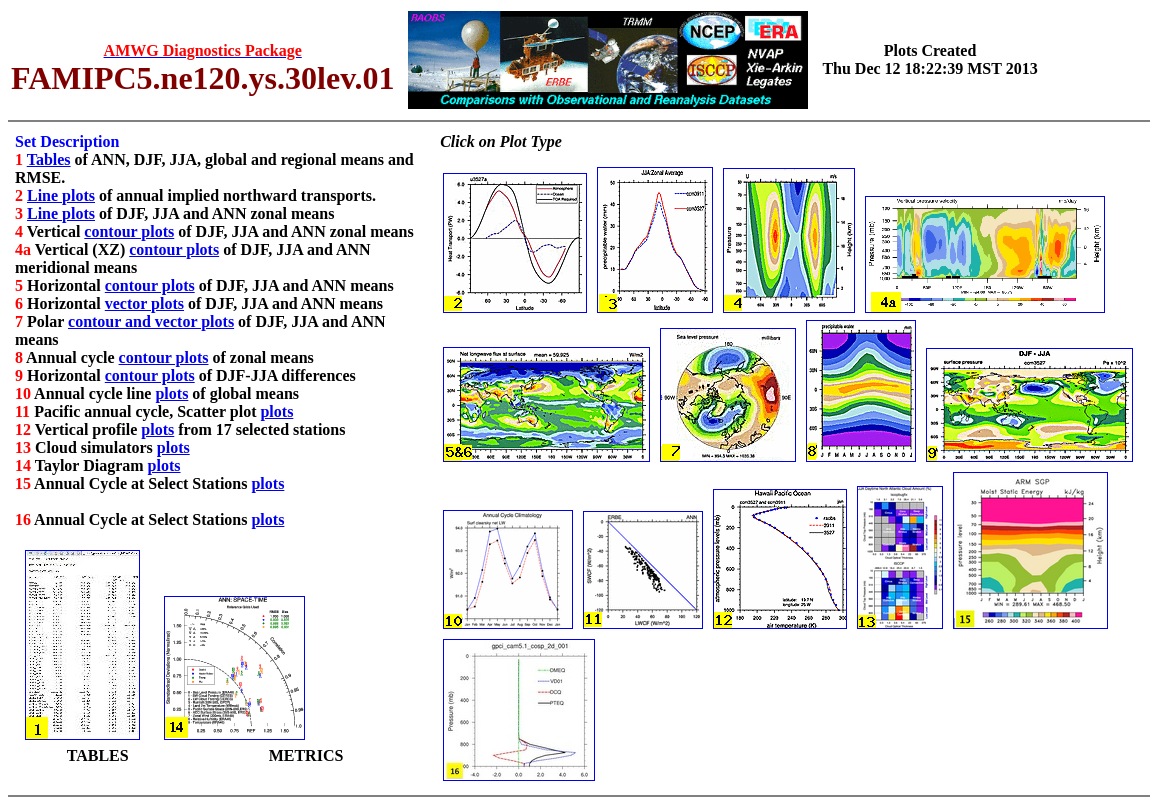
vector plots (144, 303)
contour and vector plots (151, 321)
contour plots (129, 231)
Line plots (61, 195)
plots (171, 393)
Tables (49, 159)
